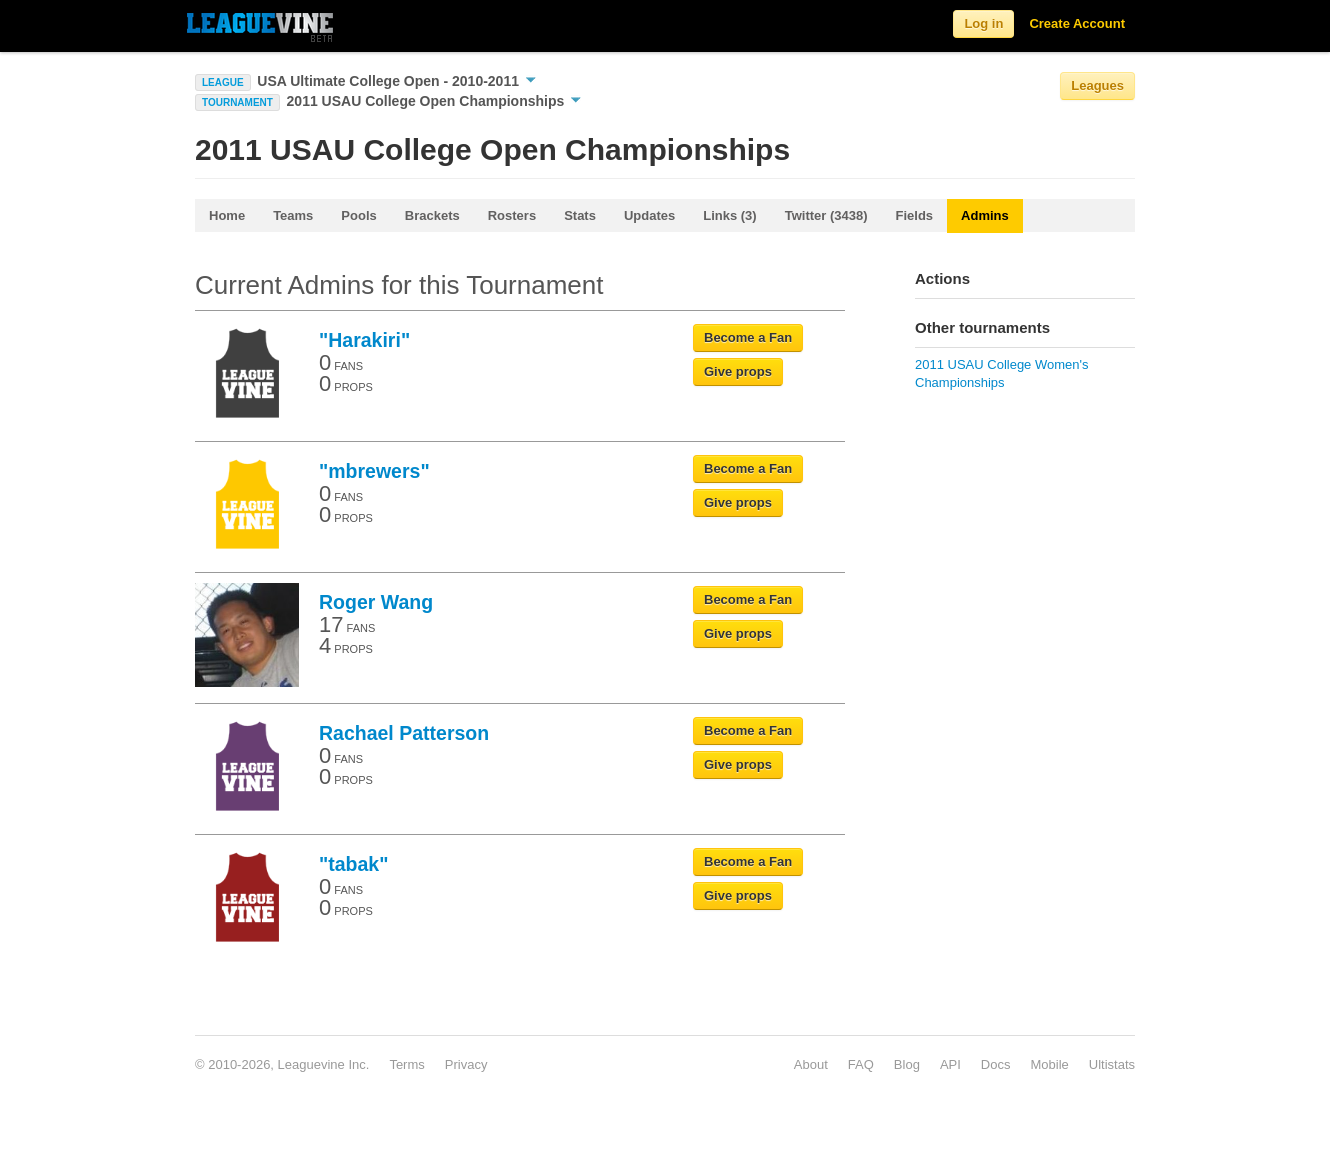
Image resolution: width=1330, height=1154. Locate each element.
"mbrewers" (374, 471)
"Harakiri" (364, 340)
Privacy (466, 1064)
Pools (358, 215)
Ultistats (1112, 1064)
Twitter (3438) (826, 215)
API (950, 1064)
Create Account (1077, 23)
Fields (915, 215)
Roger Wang (376, 602)
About (811, 1064)
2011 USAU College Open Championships (434, 101)
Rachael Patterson (404, 733)
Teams (293, 215)
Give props (738, 371)
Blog (907, 1064)
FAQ (861, 1064)
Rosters (512, 215)
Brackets (432, 215)
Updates (649, 215)
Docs (996, 1064)
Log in (983, 23)
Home (227, 215)
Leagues (1097, 85)
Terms (406, 1064)
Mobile (1049, 1064)
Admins (985, 215)
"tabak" (353, 864)
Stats (580, 215)
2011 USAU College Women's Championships (1002, 373)
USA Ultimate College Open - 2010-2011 (396, 81)
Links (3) (729, 215)
